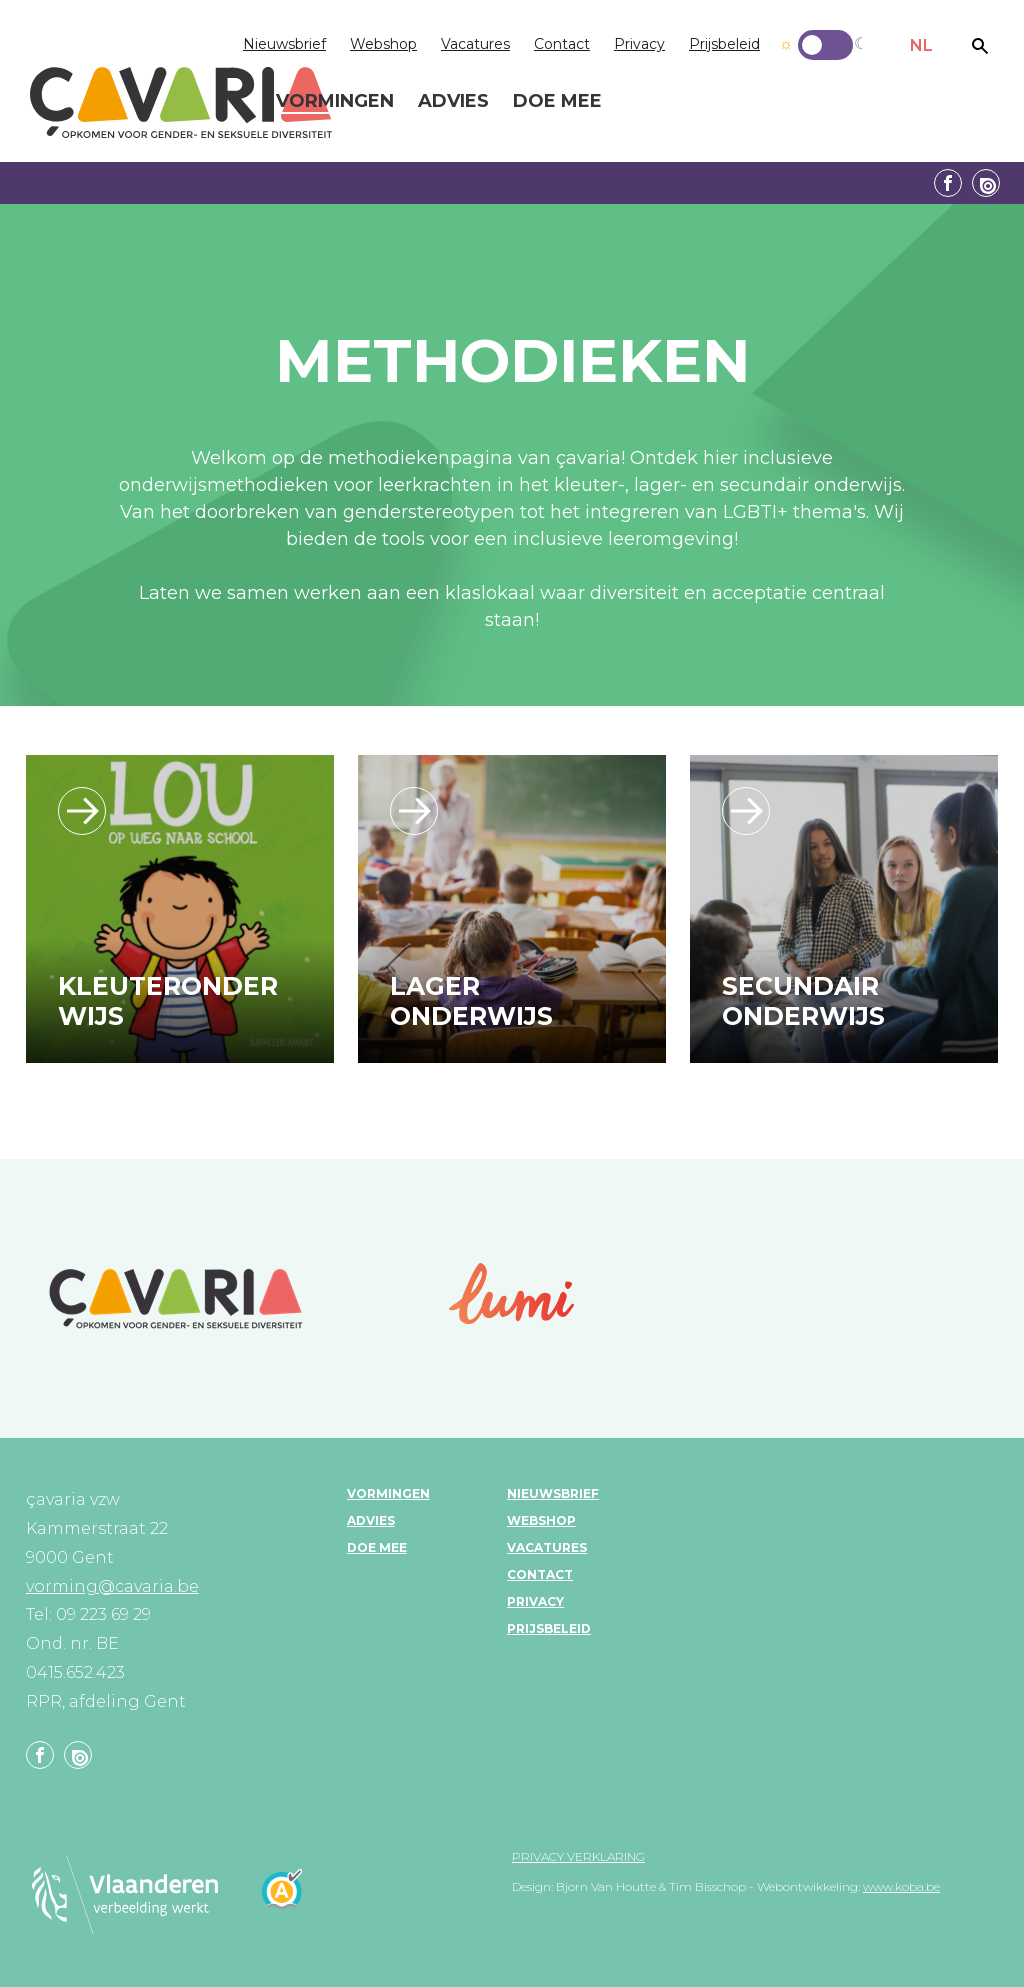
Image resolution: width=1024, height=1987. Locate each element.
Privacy (639, 44)
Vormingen (388, 1493)
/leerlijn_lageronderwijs (414, 811)
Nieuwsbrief (284, 44)
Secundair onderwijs (803, 1001)
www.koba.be (901, 1886)
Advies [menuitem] (453, 102)
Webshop (383, 44)
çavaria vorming (181, 102)
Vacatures (475, 44)
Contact (562, 44)
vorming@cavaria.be (112, 1586)
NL (921, 45)
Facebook (948, 183)
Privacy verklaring (578, 1856)
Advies (371, 1520)
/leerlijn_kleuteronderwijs (82, 811)
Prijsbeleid (724, 44)
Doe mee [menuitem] (557, 102)
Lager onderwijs (471, 1001)
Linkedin (986, 183)
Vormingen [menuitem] (335, 102)
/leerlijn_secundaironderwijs (746, 811)
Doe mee (377, 1547)
